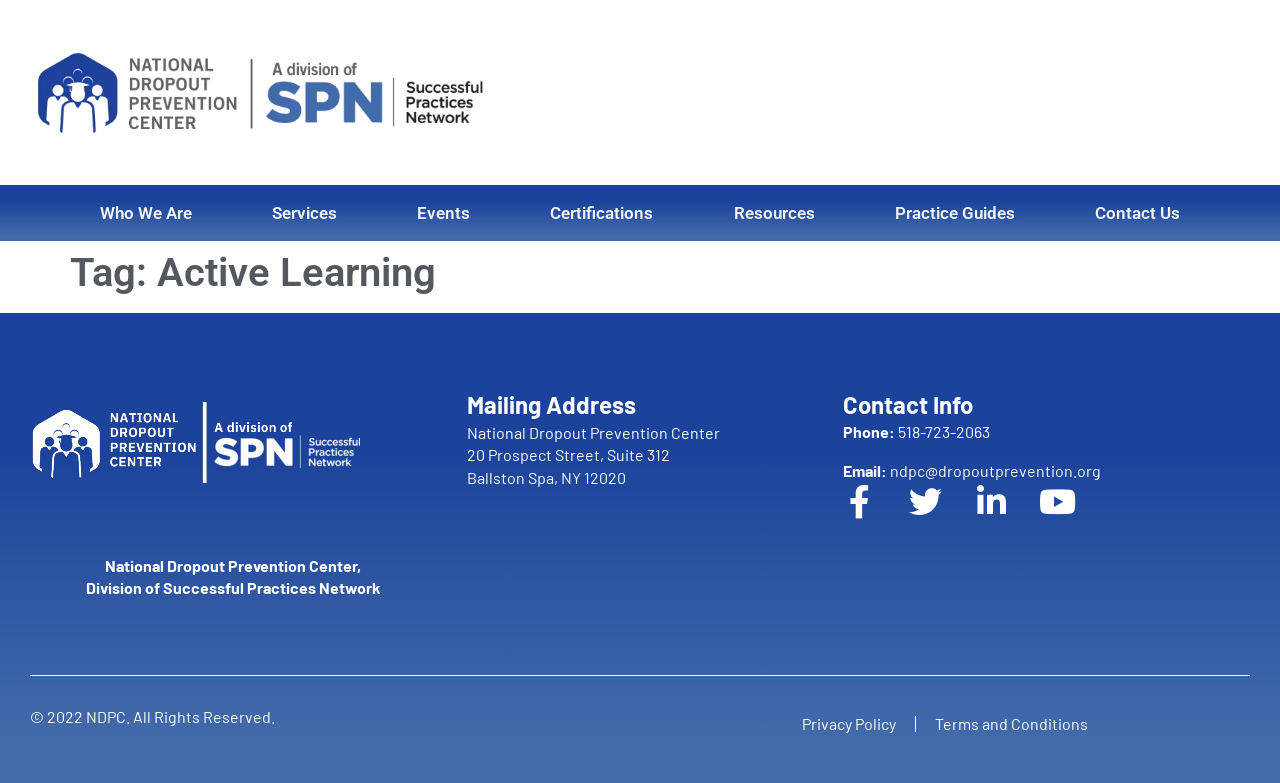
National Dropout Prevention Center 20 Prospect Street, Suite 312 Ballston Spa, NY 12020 (593, 455)
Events (443, 213)
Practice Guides (955, 213)
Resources (774, 213)
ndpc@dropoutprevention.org (972, 470)
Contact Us (1137, 213)
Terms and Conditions (1012, 723)
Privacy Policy (848, 723)
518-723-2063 (916, 431)
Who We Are (146, 213)
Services (304, 213)
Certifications (601, 213)
